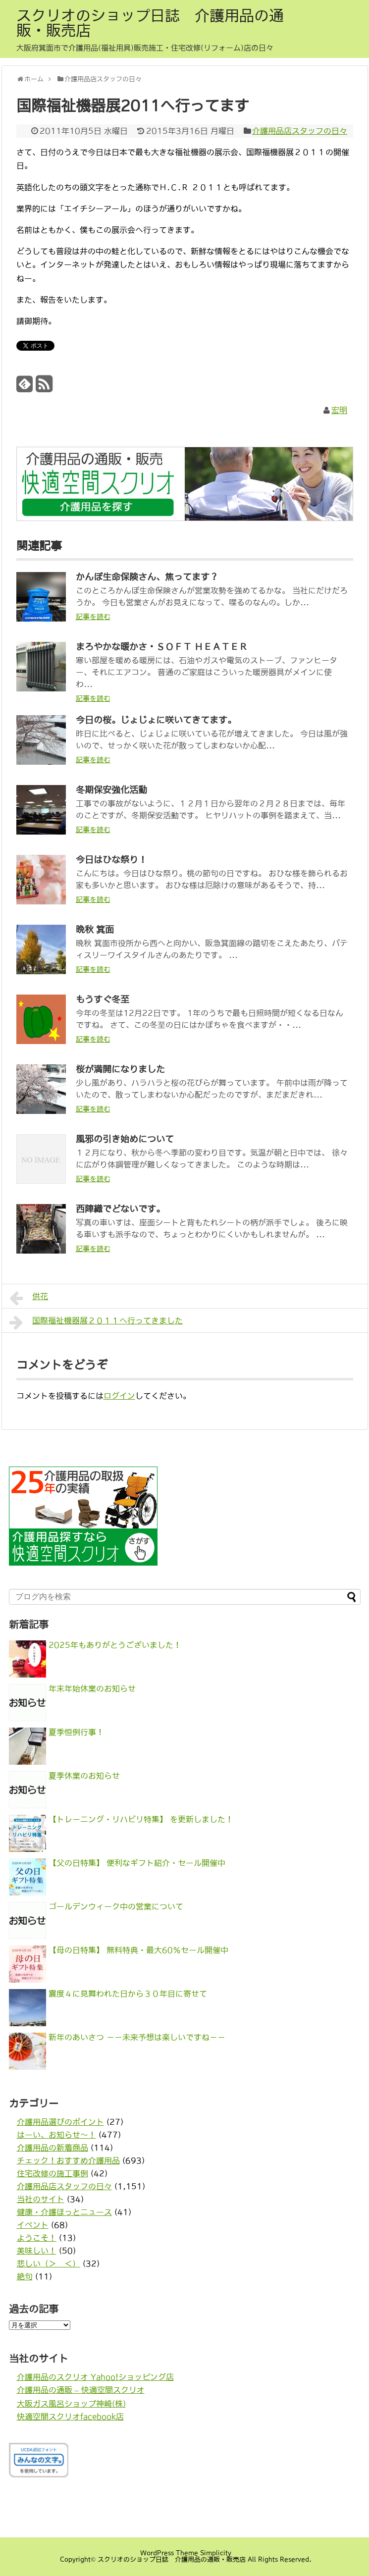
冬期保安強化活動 (111, 790)
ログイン (119, 1396)
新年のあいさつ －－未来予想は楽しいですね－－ (137, 2037)
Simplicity (215, 2553)
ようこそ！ (36, 2238)
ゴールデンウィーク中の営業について (116, 1906)
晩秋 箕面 (95, 929)
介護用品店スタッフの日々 (299, 131)
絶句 (25, 2276)
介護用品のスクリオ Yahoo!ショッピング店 (95, 2377)
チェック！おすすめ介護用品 (68, 2160)
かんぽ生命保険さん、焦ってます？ (147, 577)
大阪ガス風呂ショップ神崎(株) (71, 2404)
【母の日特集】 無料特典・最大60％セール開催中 (138, 1950)
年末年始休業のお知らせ (92, 1688)
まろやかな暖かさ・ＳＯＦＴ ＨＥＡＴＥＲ (162, 646)
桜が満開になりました (120, 1069)
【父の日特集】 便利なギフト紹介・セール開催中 (137, 1863)
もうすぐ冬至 (102, 999)
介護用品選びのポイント (60, 2122)
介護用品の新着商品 (52, 2148)
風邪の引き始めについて (125, 1139)
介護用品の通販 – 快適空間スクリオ (81, 2390)
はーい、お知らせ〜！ (56, 2135)
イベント (33, 2225)
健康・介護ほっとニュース (64, 2212)
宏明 (339, 410)
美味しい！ (36, 2251)
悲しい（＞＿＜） (48, 2263)
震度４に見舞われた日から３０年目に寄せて (128, 1994)
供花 (29, 1298)
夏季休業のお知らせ (84, 1776)
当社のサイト (40, 2199)
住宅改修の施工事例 (52, 2173)
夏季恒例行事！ (76, 1732)
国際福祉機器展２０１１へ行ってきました (96, 1322)
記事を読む (93, 616)
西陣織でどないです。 (120, 1209)
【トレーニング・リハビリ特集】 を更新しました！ (141, 1819)
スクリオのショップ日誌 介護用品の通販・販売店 (150, 23)
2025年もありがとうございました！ (115, 1645)
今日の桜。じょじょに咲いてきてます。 (156, 720)
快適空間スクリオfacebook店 (70, 2416)
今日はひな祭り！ (111, 859)
